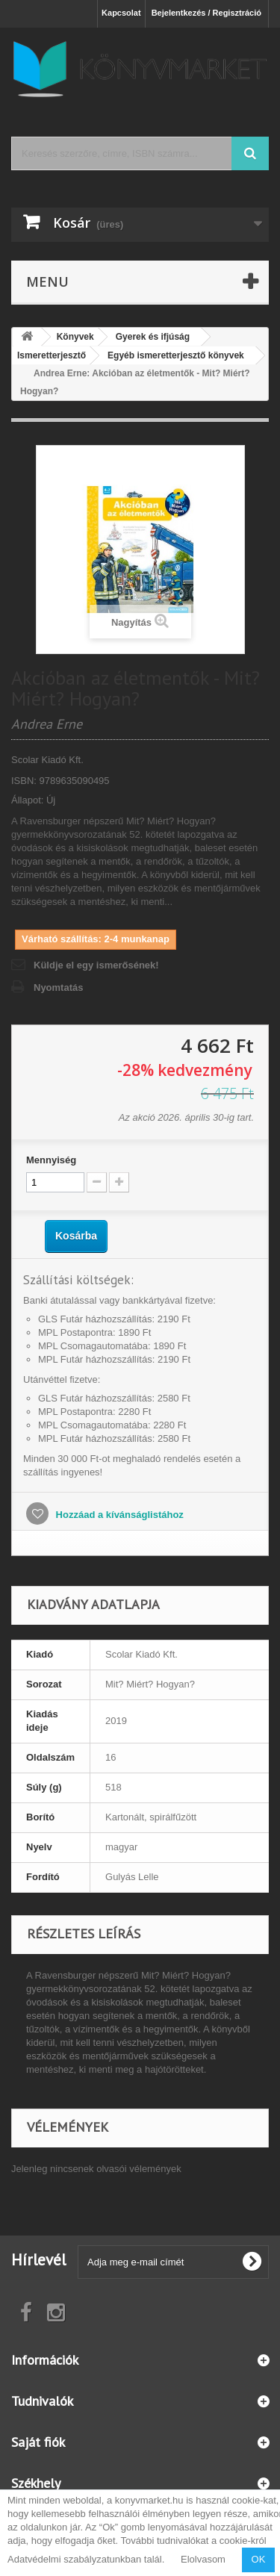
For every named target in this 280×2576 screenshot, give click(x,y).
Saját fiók (38, 2442)
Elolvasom (203, 2559)
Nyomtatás (58, 987)
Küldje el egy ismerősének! (96, 965)
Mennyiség (51, 1160)
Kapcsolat (121, 12)
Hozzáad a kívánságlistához (118, 1514)
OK (259, 2559)
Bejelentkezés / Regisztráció (206, 12)
